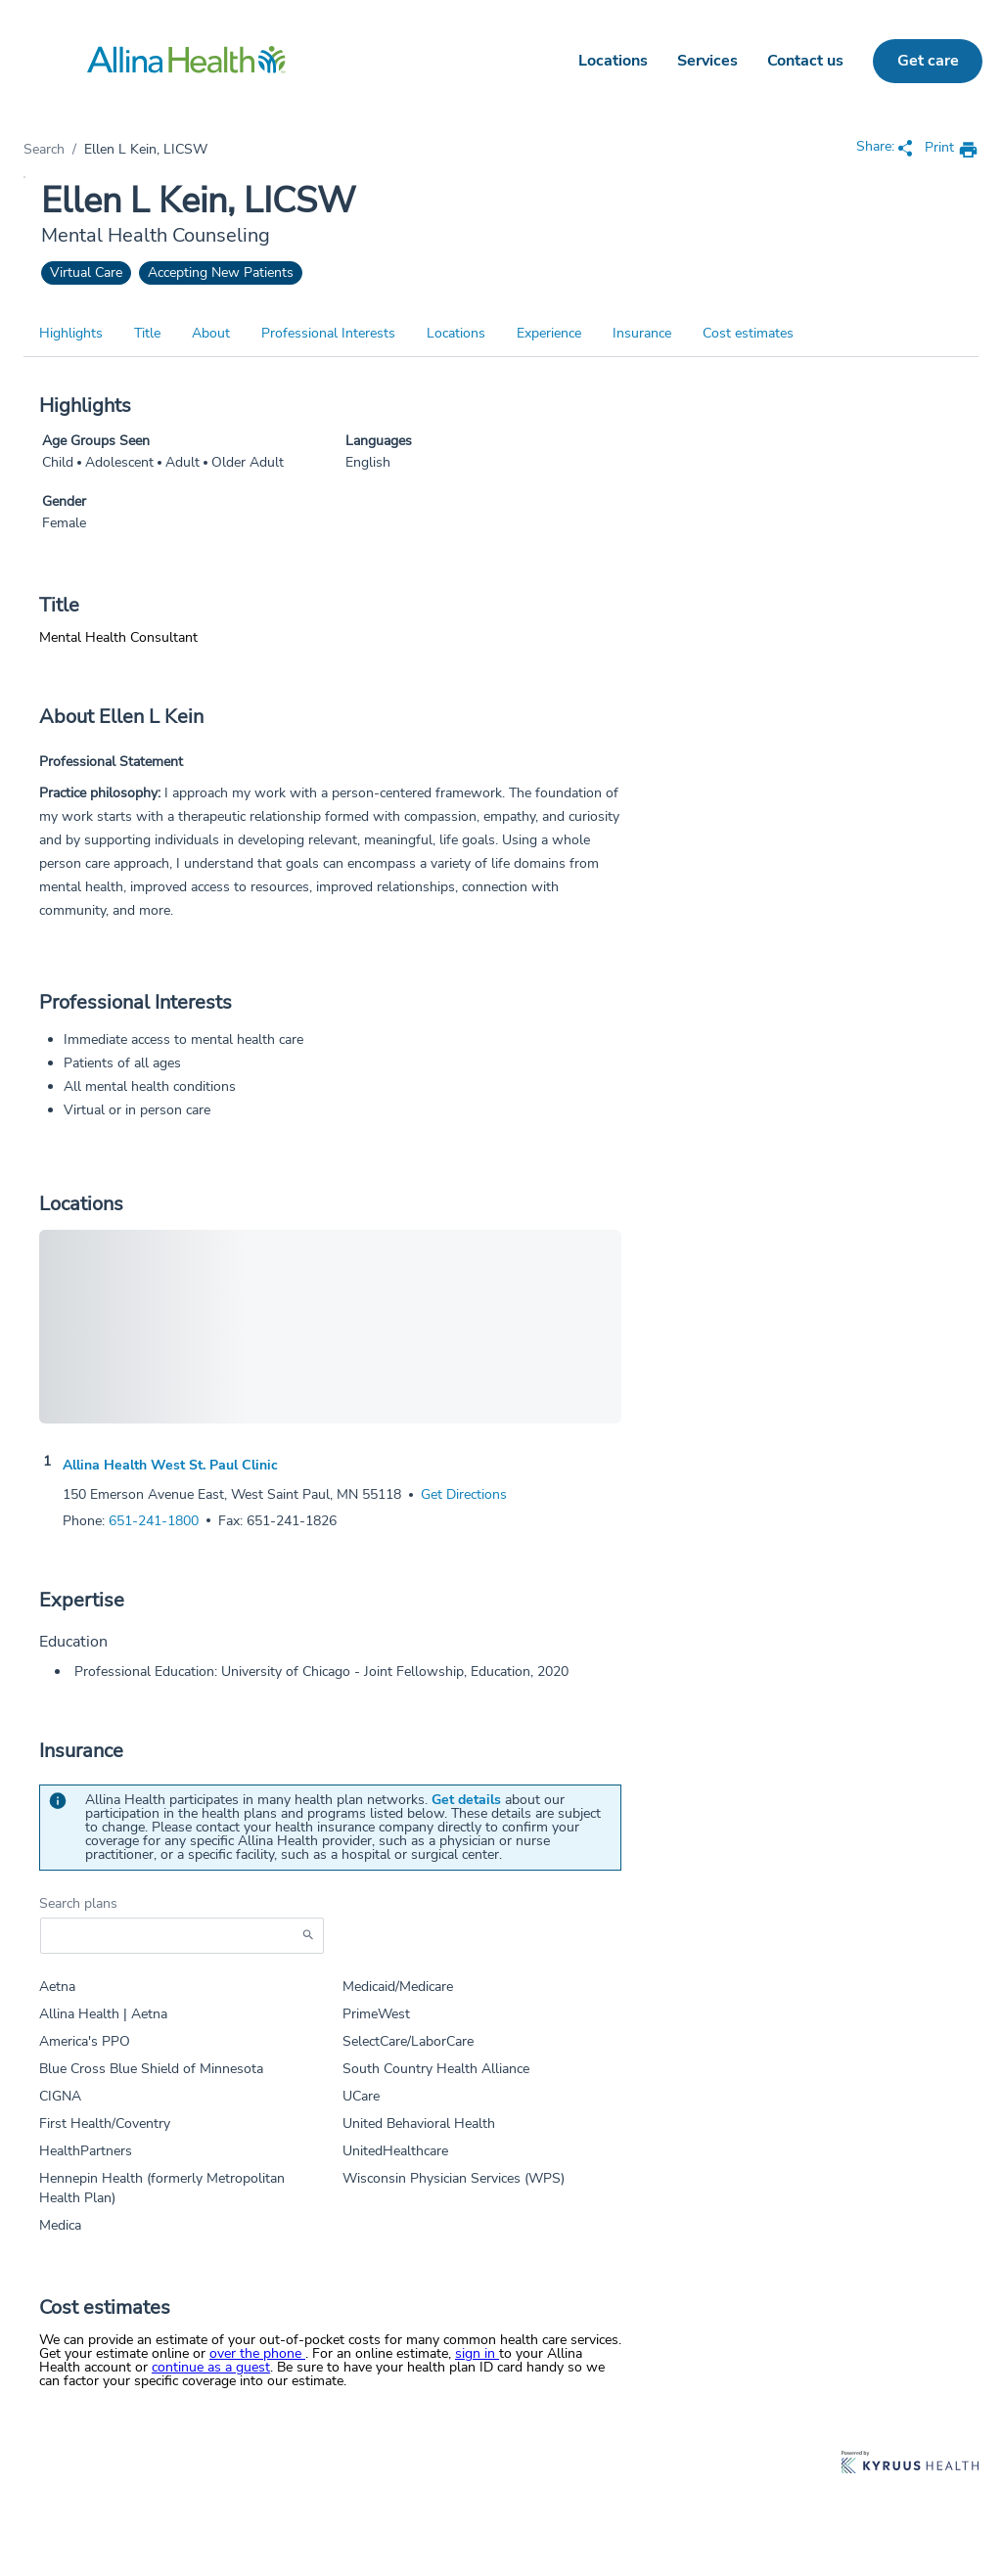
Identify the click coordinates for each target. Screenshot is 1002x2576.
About (211, 333)
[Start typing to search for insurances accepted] (182, 1936)
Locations (613, 60)
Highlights (71, 333)
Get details (466, 1800)
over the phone (257, 2353)
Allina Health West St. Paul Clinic (170, 1465)
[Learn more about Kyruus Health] (910, 2464)
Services (707, 60)
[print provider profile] (952, 149)
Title (147, 333)
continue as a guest (211, 2367)
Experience (549, 333)
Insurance (642, 333)
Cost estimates (748, 333)
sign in (477, 2353)
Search (44, 149)
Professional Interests (328, 333)
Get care (928, 60)
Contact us (805, 60)
